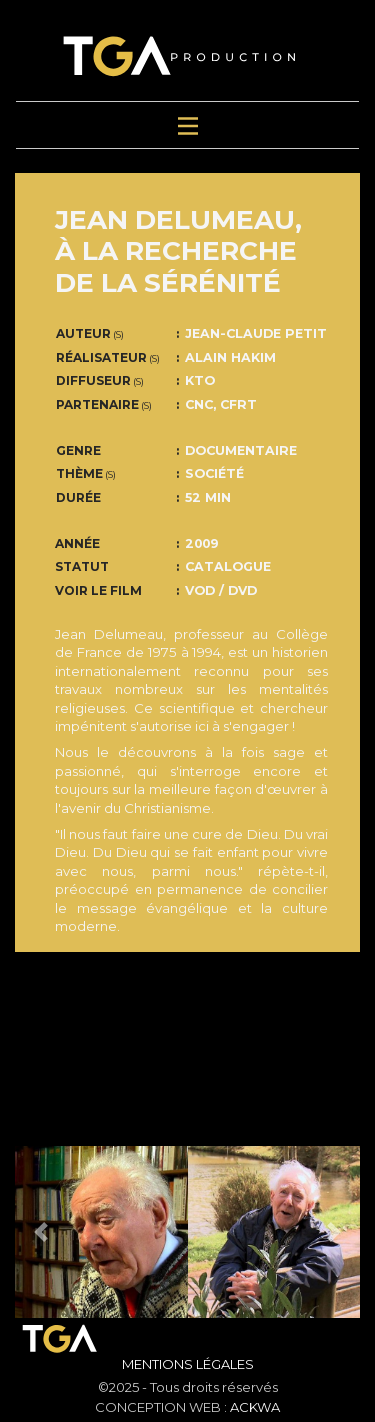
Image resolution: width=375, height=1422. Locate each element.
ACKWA (255, 1407)
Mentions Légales (188, 1364)
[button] (41, 1232)
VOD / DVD (221, 590)
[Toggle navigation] (188, 125)
